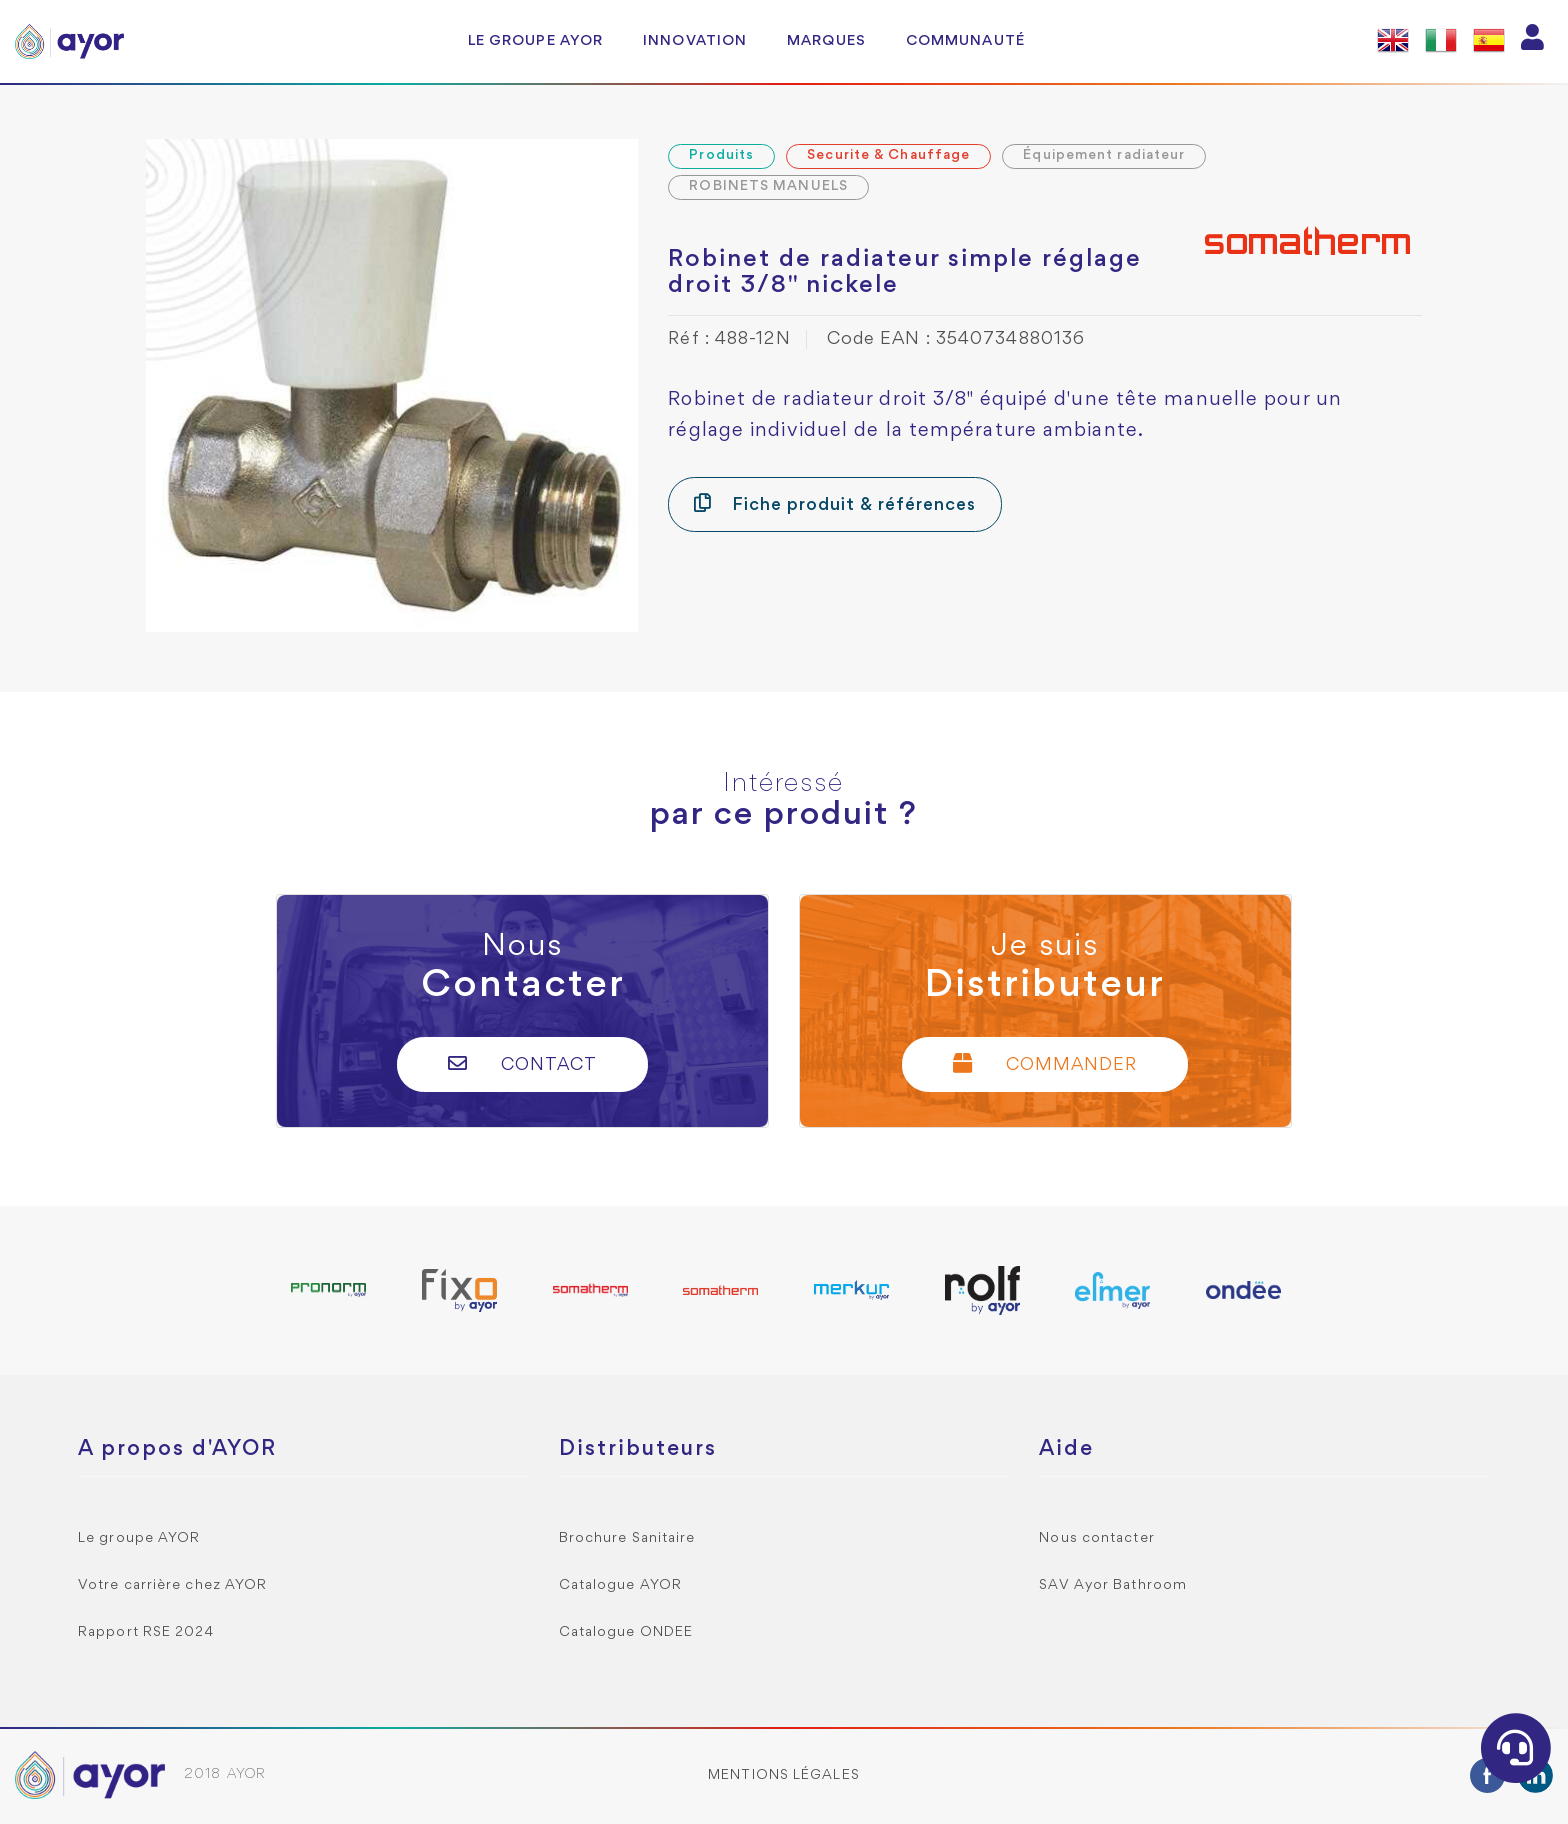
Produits (721, 155)
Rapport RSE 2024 (146, 1632)
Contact (522, 1063)
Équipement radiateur (1104, 155)
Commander (1045, 1063)
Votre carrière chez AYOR (172, 1585)
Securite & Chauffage (888, 155)
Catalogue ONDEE (626, 1632)
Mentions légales (784, 1775)
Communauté (965, 41)
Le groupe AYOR (535, 41)
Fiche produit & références (834, 503)
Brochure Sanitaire (627, 1538)
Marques (826, 41)
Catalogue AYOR (620, 1585)
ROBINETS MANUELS (768, 186)
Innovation (695, 41)
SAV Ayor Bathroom (1113, 1585)
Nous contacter (1096, 1538)
